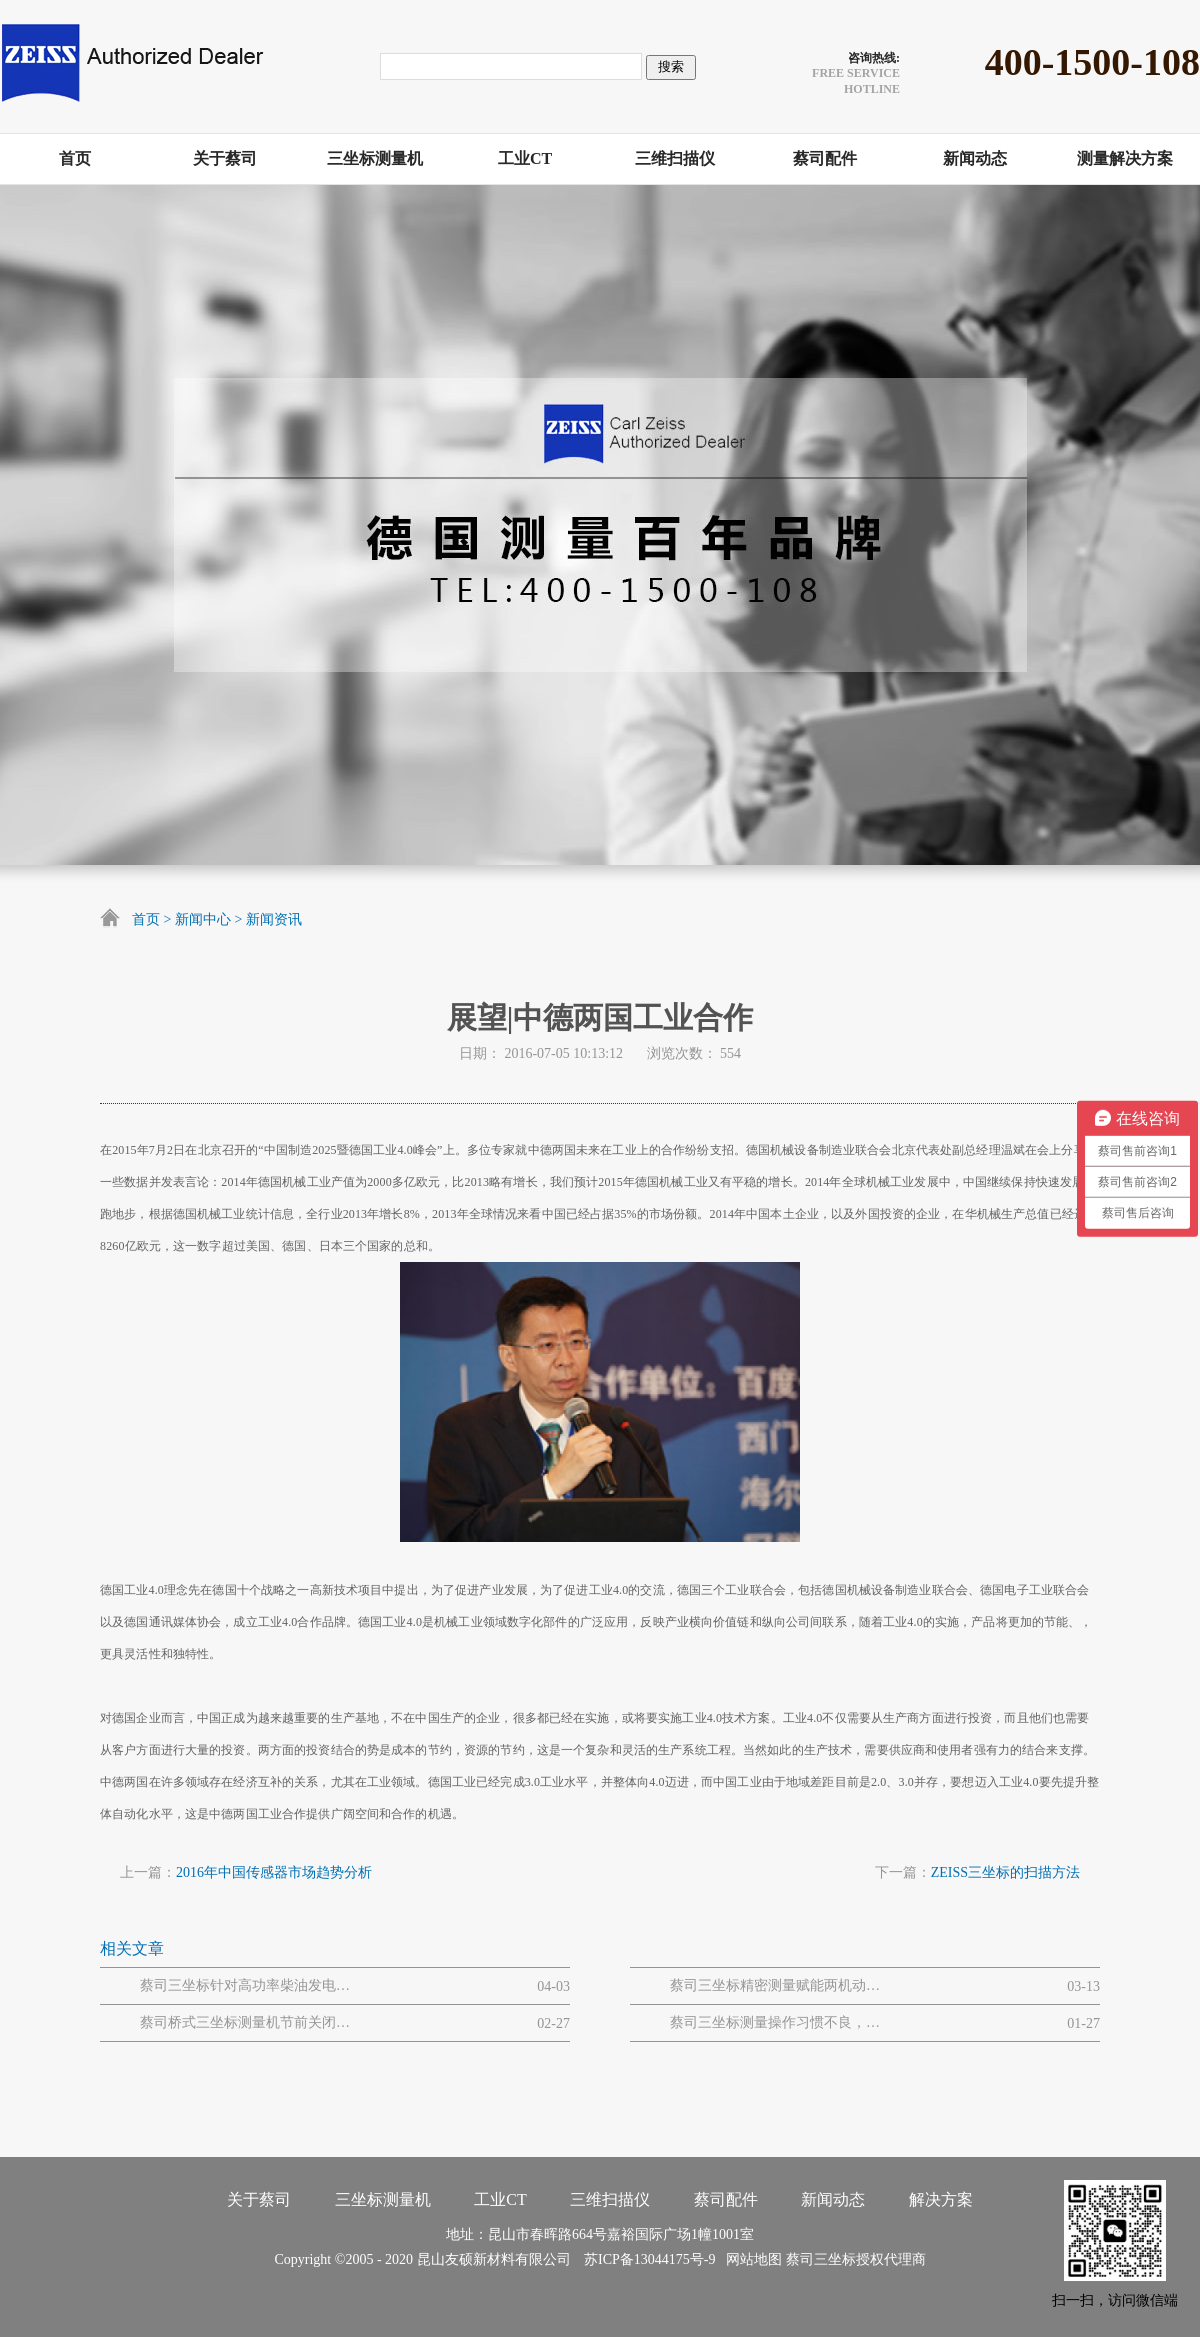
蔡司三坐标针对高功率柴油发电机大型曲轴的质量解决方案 (245, 1985)
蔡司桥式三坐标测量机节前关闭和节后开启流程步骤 (245, 2022)
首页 (146, 919)
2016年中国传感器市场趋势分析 (274, 1872)
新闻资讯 (274, 919)
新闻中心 (203, 919)
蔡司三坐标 (821, 2259)
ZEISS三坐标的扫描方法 (1005, 1872)
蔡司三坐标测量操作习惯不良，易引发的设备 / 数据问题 (775, 2022)
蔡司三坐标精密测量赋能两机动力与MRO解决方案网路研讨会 (775, 1985)
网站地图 (750, 2259)
